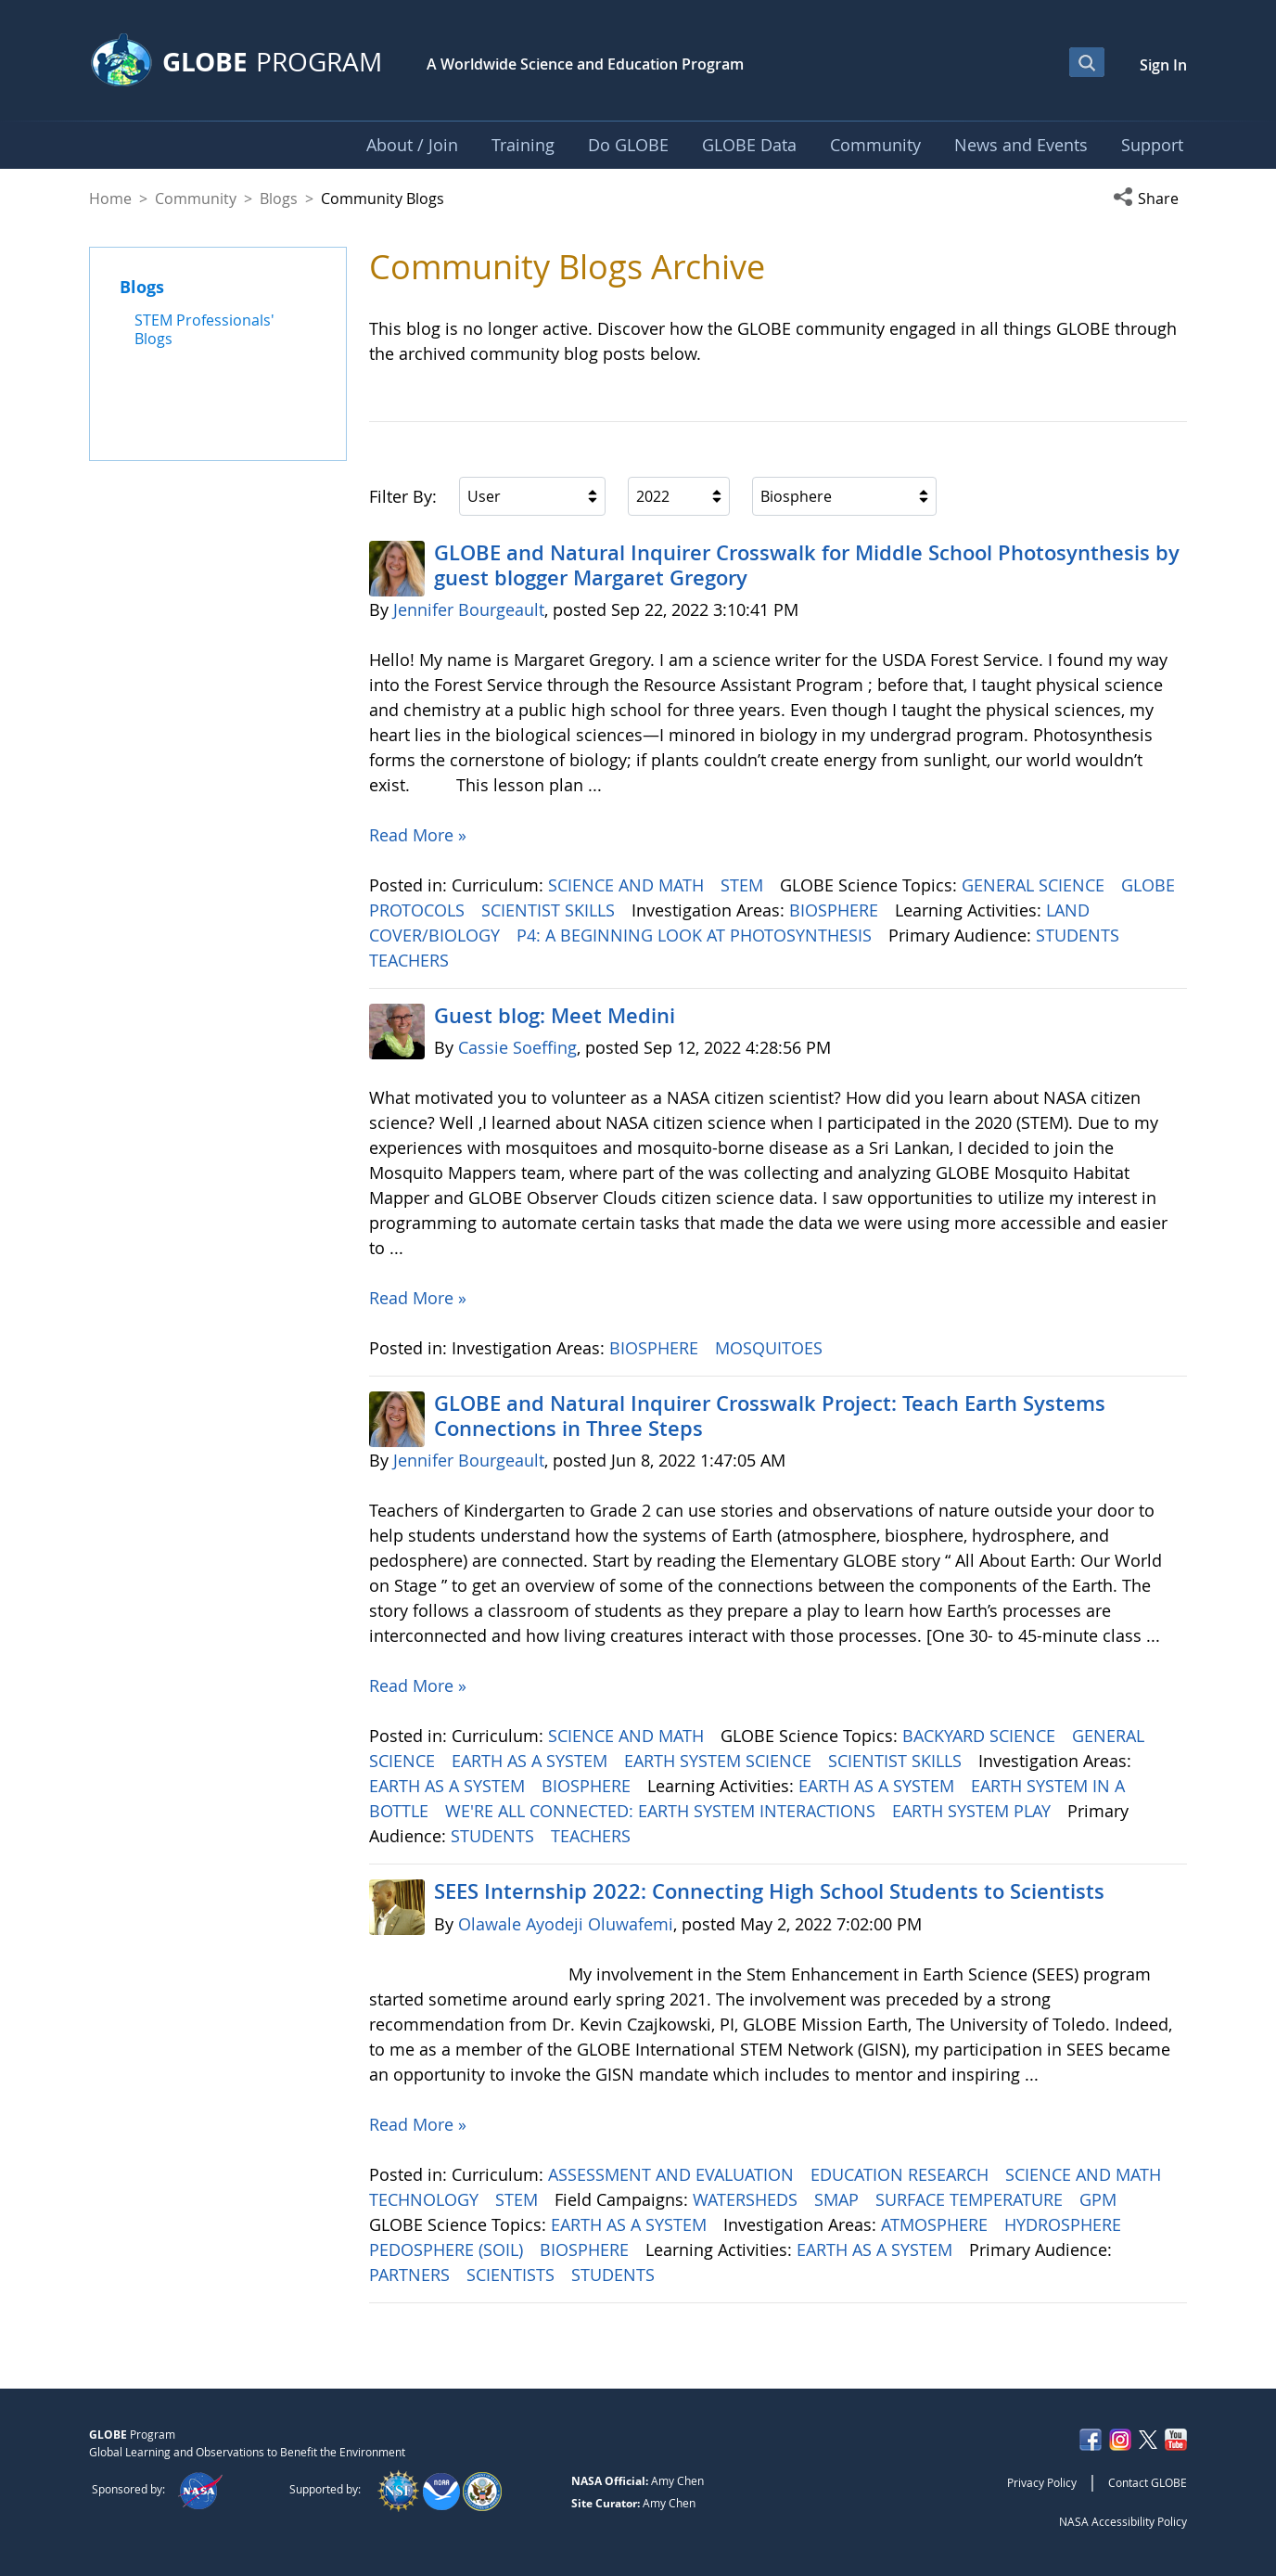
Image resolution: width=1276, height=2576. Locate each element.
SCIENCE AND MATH (628, 885)
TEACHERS (411, 960)
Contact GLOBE (1147, 2482)
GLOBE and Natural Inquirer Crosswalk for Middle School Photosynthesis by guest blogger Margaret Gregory (807, 565)
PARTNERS (411, 2274)
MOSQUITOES (771, 1348)
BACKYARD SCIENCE (981, 1735)
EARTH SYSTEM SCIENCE (720, 1760)
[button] (1150, 198)
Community (195, 198)
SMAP (838, 2199)
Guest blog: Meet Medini (554, 1016)
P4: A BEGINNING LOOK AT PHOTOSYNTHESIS (696, 935)
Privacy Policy (1042, 2482)
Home (110, 198)
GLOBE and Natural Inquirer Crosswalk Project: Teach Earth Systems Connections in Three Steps (769, 1416)
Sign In (1163, 65)
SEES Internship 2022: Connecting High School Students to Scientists (769, 1891)
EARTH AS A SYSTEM (532, 1760)
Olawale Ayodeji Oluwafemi (565, 1924)
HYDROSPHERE (1065, 2224)
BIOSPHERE (836, 910)
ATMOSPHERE (936, 2224)
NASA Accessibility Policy (1123, 2521)
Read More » (417, 835)
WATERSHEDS (747, 2199)
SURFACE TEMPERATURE (971, 2199)
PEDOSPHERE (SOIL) (448, 2249)
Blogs (279, 198)
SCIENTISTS (512, 2274)
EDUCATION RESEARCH (901, 2174)
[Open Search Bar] (1086, 62)
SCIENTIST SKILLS (550, 910)
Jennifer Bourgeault (468, 609)
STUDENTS (1080, 935)
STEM (744, 885)
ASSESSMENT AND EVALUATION (673, 2174)
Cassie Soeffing (517, 1047)
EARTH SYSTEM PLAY (973, 1811)
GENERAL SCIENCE (1035, 885)
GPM (1100, 2199)
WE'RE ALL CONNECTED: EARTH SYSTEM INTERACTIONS (662, 1811)
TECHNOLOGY (426, 2199)
